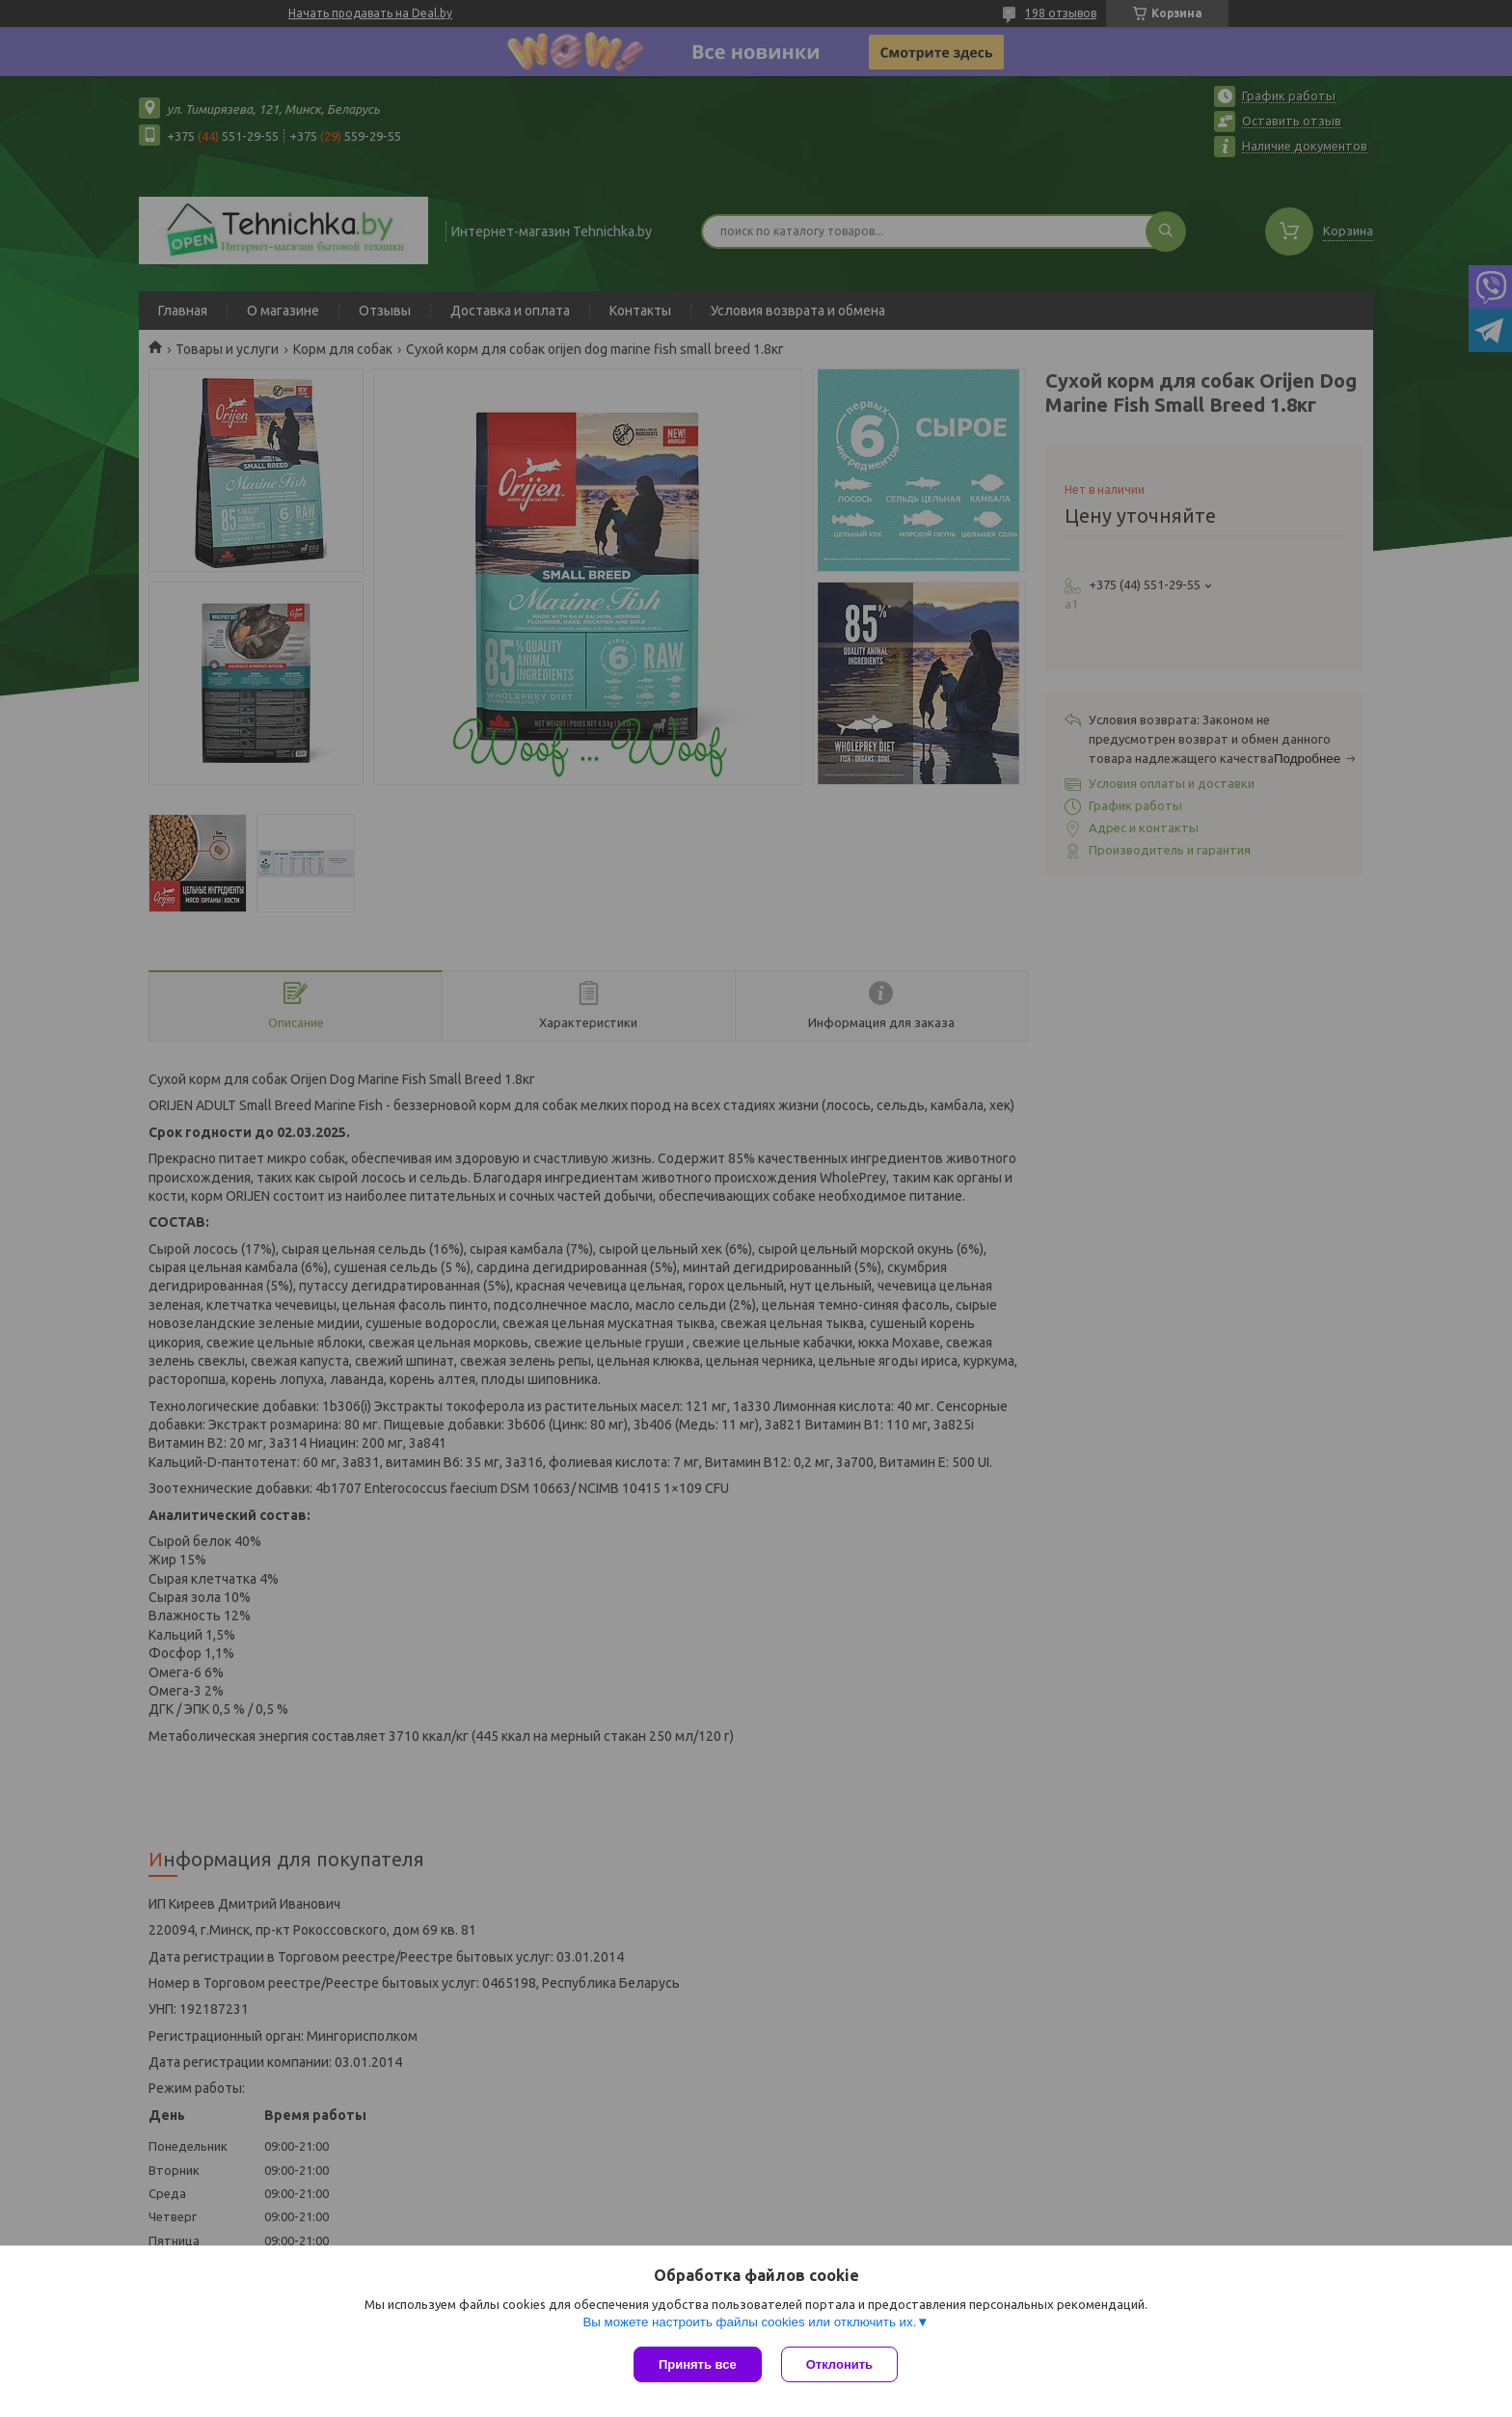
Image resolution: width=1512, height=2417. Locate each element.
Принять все (698, 2364)
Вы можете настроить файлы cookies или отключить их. (749, 2322)
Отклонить (839, 2364)
